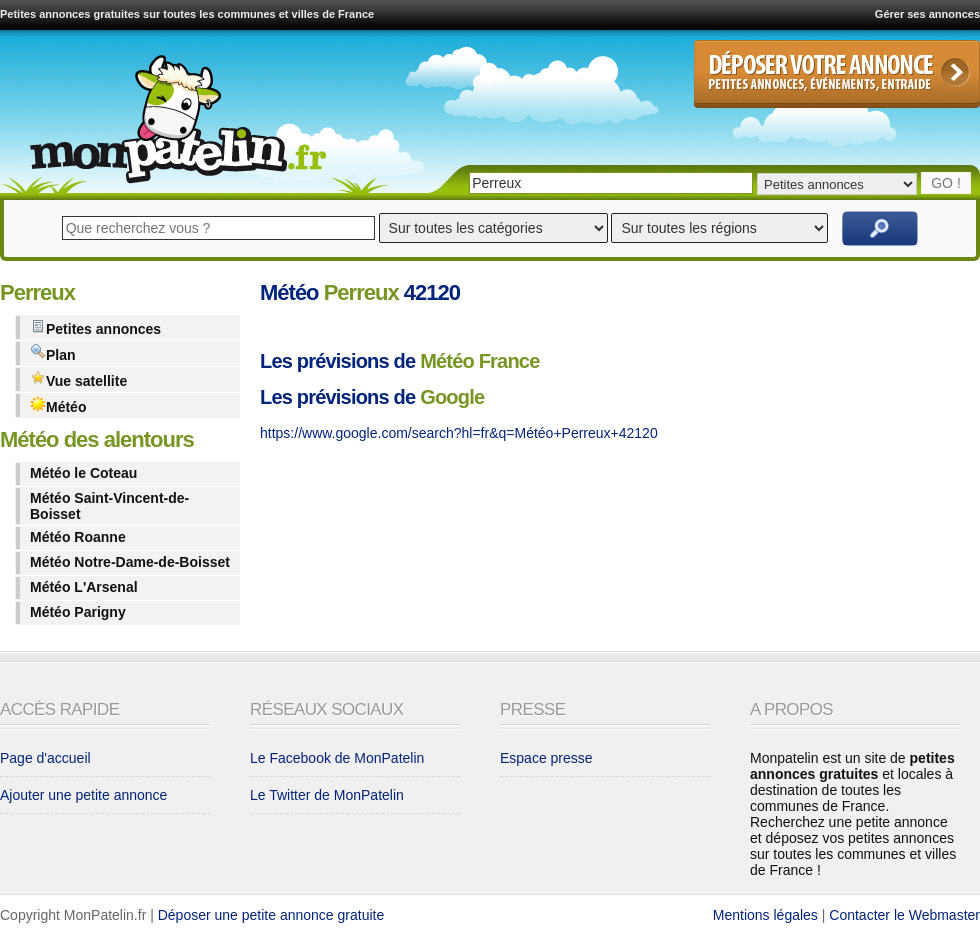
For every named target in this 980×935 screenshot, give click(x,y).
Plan (53, 353)
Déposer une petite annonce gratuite (271, 915)
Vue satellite (78, 379)
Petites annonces (95, 327)
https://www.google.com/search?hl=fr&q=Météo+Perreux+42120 (459, 433)
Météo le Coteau (83, 473)
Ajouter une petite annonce (83, 795)
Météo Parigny (78, 612)
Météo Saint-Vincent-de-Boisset (109, 506)
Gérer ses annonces (927, 14)
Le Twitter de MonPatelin (327, 795)
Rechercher (880, 228)
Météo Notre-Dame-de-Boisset (130, 562)
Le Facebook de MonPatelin (337, 758)
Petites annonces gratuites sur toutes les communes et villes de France (187, 14)
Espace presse (546, 758)
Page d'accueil (45, 758)
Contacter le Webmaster (904, 915)
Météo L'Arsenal (84, 587)
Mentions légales (765, 915)
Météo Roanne (78, 537)
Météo (58, 405)
